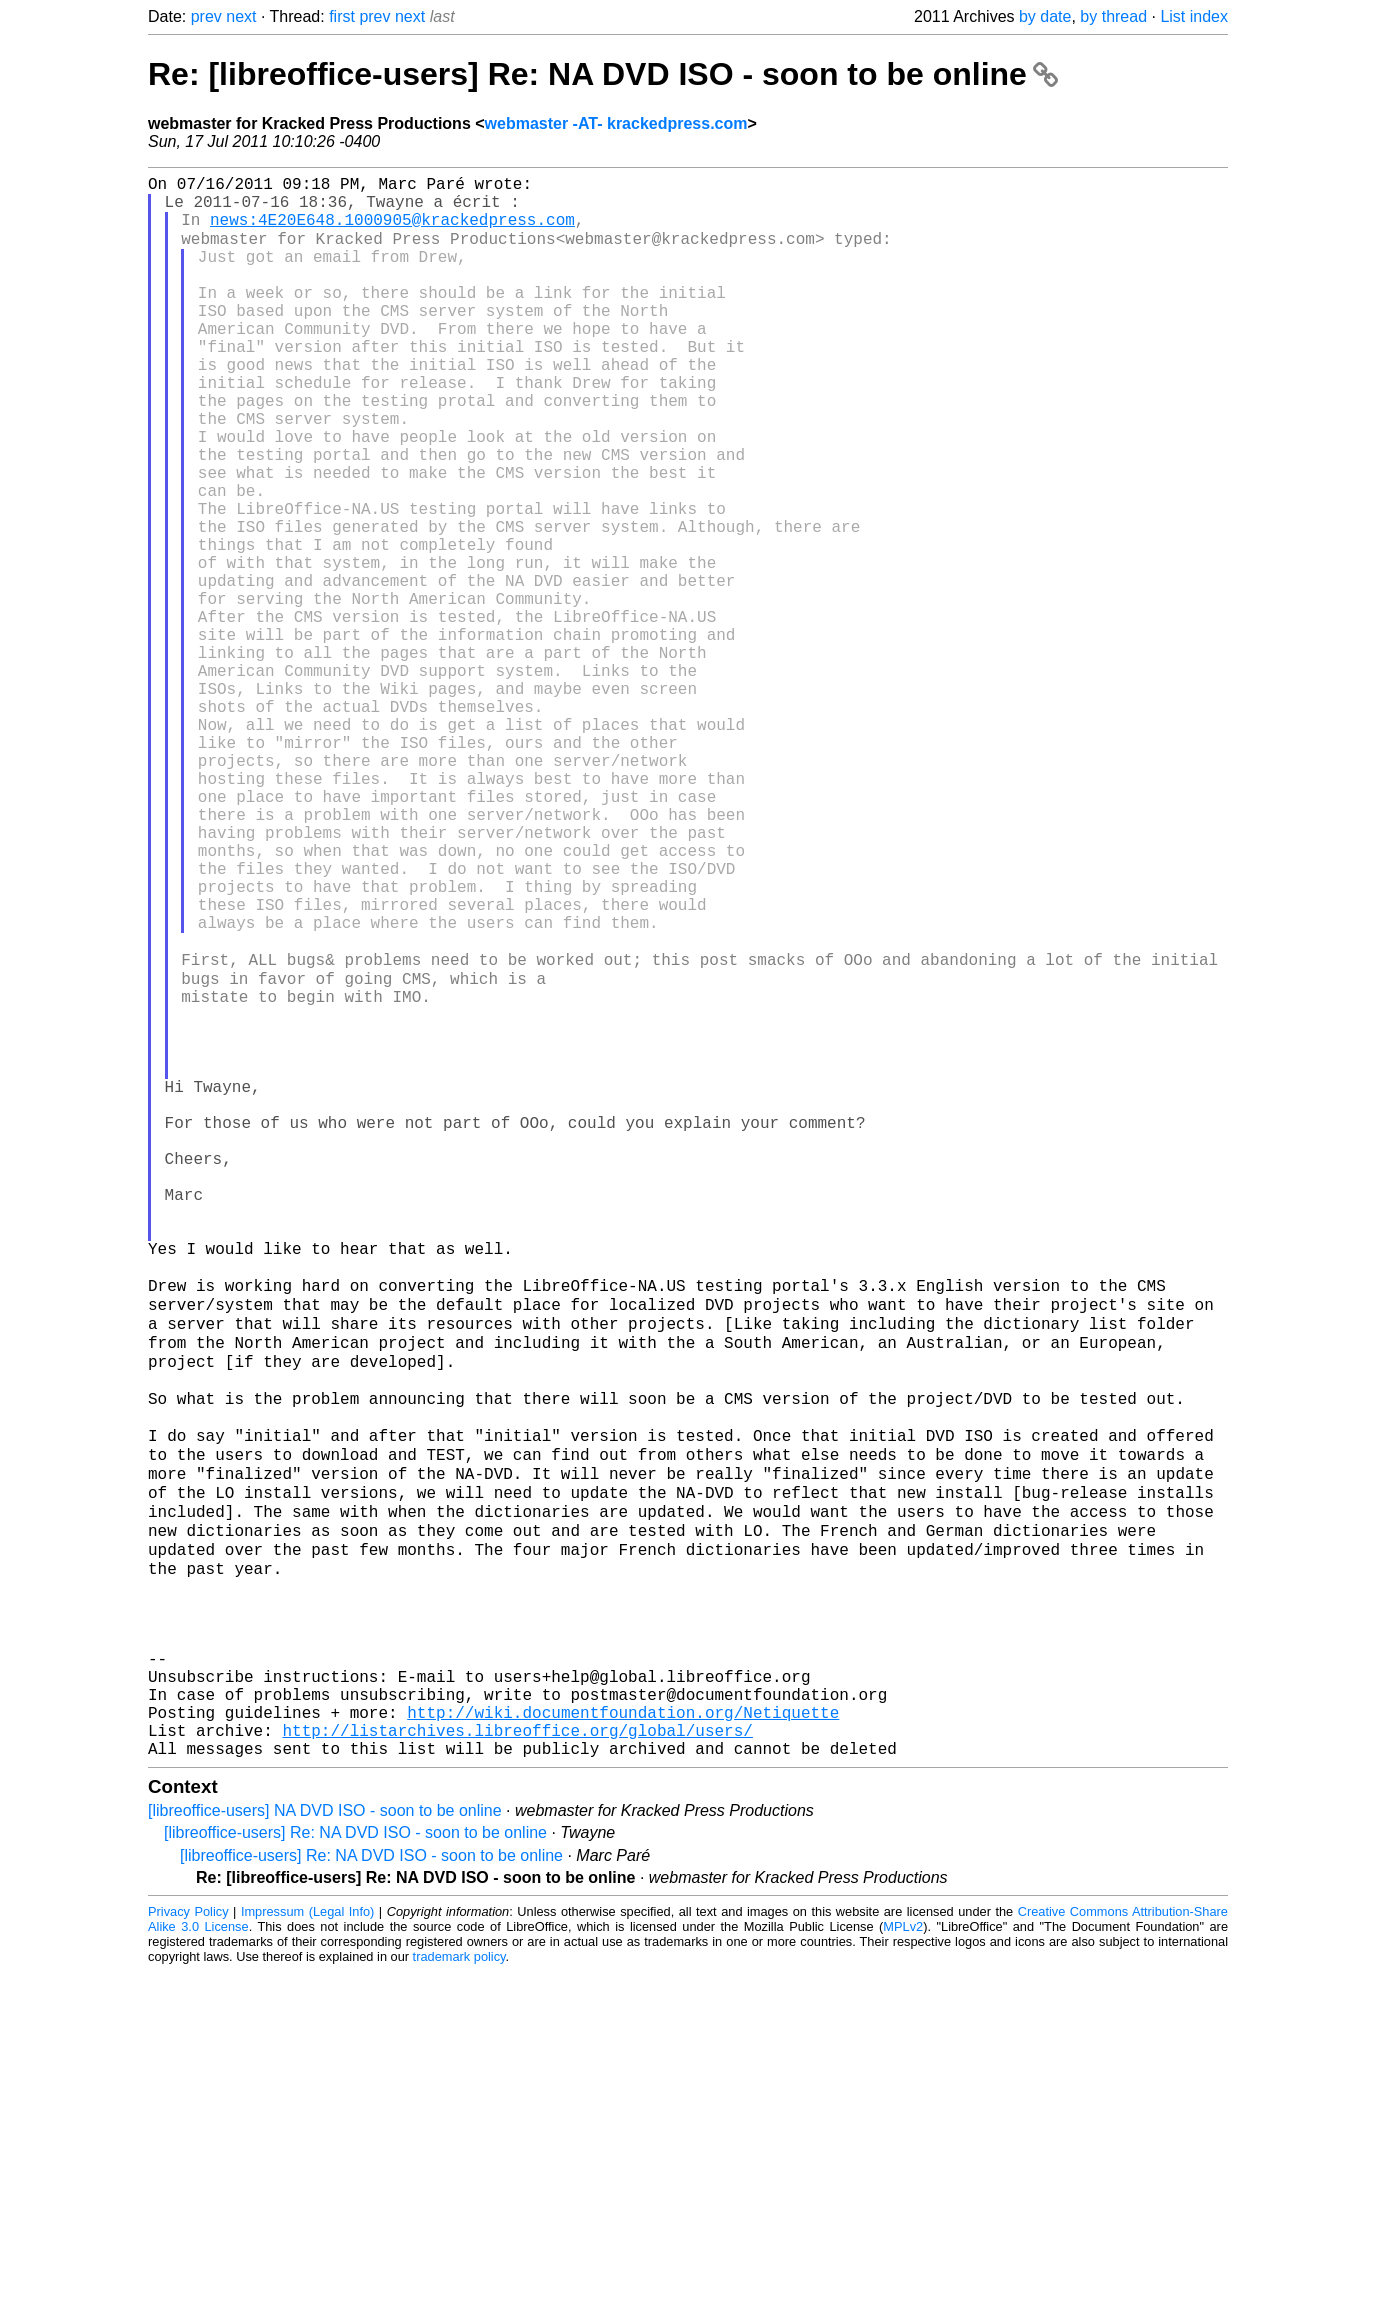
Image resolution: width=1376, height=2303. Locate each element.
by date (1045, 16)
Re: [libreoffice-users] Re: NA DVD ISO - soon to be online (603, 74)
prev (206, 16)
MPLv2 (903, 2257)
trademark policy (459, 2287)
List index (1194, 16)
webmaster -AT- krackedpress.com (616, 123)
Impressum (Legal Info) (307, 2242)
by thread (1113, 16)
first (342, 16)
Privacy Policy (188, 2242)
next (241, 16)
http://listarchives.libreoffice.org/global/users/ (517, 2057)
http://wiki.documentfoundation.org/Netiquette (623, 2035)
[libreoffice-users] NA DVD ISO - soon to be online (325, 2141)
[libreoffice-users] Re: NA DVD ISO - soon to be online (355, 2163)
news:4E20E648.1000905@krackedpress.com (392, 231)
